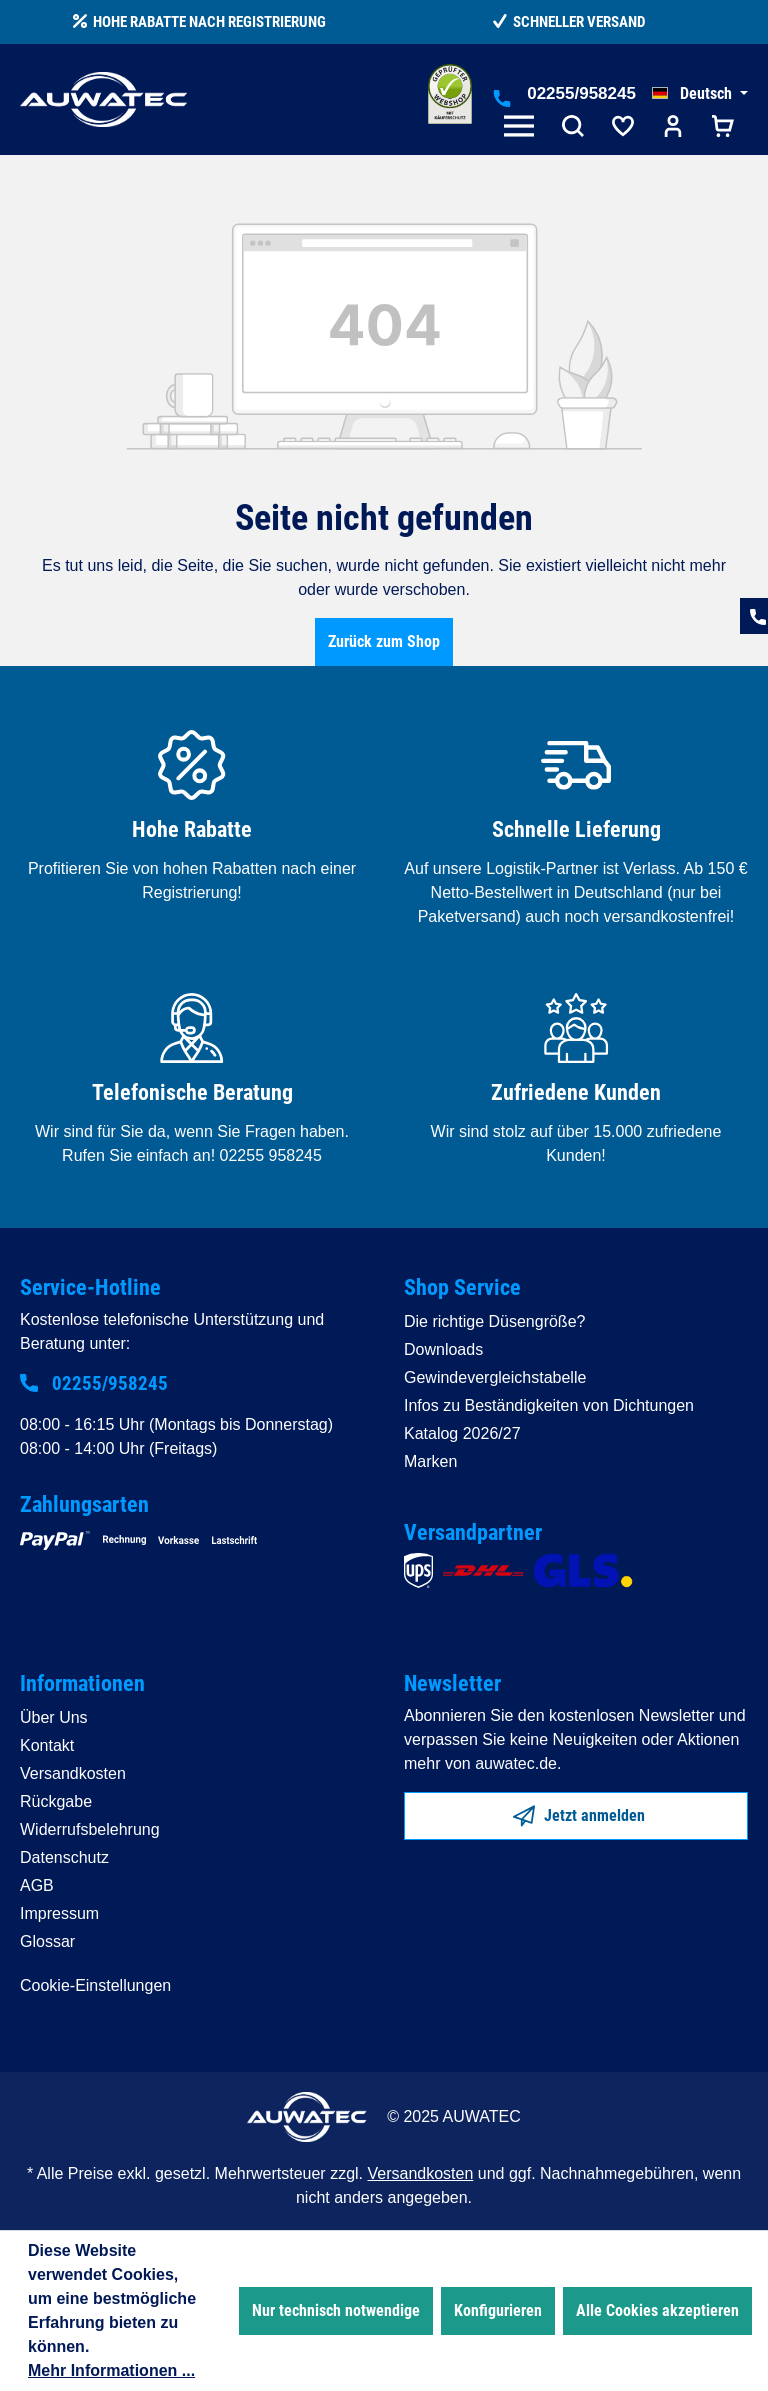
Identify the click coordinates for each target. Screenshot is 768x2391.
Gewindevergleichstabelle (495, 1377)
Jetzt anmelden (579, 1812)
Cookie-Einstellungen (95, 1985)
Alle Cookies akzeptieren (657, 2310)
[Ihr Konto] (673, 128)
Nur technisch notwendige (336, 2310)
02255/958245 (581, 93)
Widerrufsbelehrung (90, 1829)
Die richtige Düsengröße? (494, 1321)
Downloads (443, 1349)
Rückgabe (56, 1801)
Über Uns (54, 1717)
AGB (37, 1885)
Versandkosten (73, 1773)
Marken (430, 1461)
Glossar (47, 1941)
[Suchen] (573, 128)
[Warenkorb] (723, 128)
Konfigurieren (498, 2310)
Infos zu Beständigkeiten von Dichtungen (549, 1405)
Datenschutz (64, 1857)
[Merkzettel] (623, 128)
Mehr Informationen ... (111, 2370)
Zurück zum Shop (384, 641)
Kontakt (47, 1745)
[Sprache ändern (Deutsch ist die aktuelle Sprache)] (700, 94)
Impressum (59, 1913)
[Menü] (523, 128)
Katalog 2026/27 (462, 1433)
